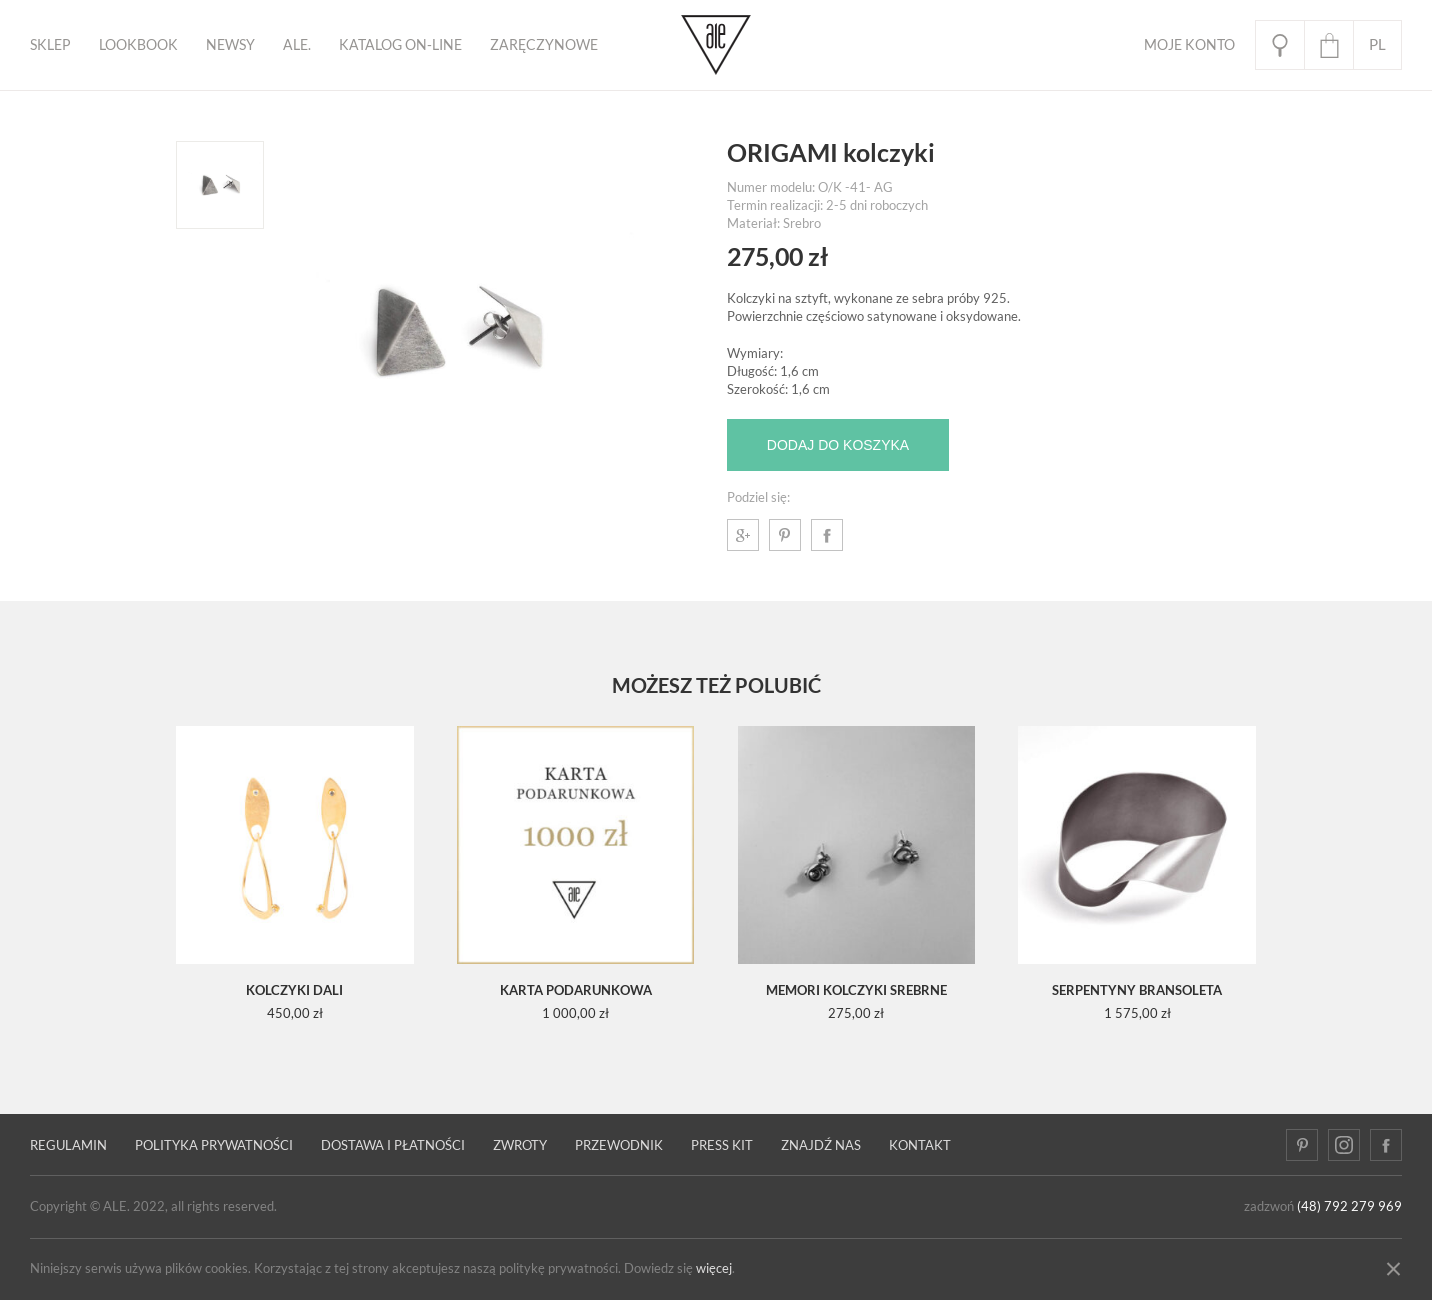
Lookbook (138, 45)
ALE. (297, 45)
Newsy (230, 45)
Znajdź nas (821, 1145)
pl (1377, 44)
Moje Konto (1189, 45)
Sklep (50, 45)
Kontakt (920, 1145)
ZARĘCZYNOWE (544, 45)
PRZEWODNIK (619, 1145)
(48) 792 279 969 (1349, 1206)
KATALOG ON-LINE (400, 45)
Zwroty (520, 1145)
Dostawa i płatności (393, 1145)
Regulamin (68, 1145)
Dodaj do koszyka (838, 445)
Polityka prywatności (214, 1145)
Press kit (722, 1145)
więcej (714, 1268)
